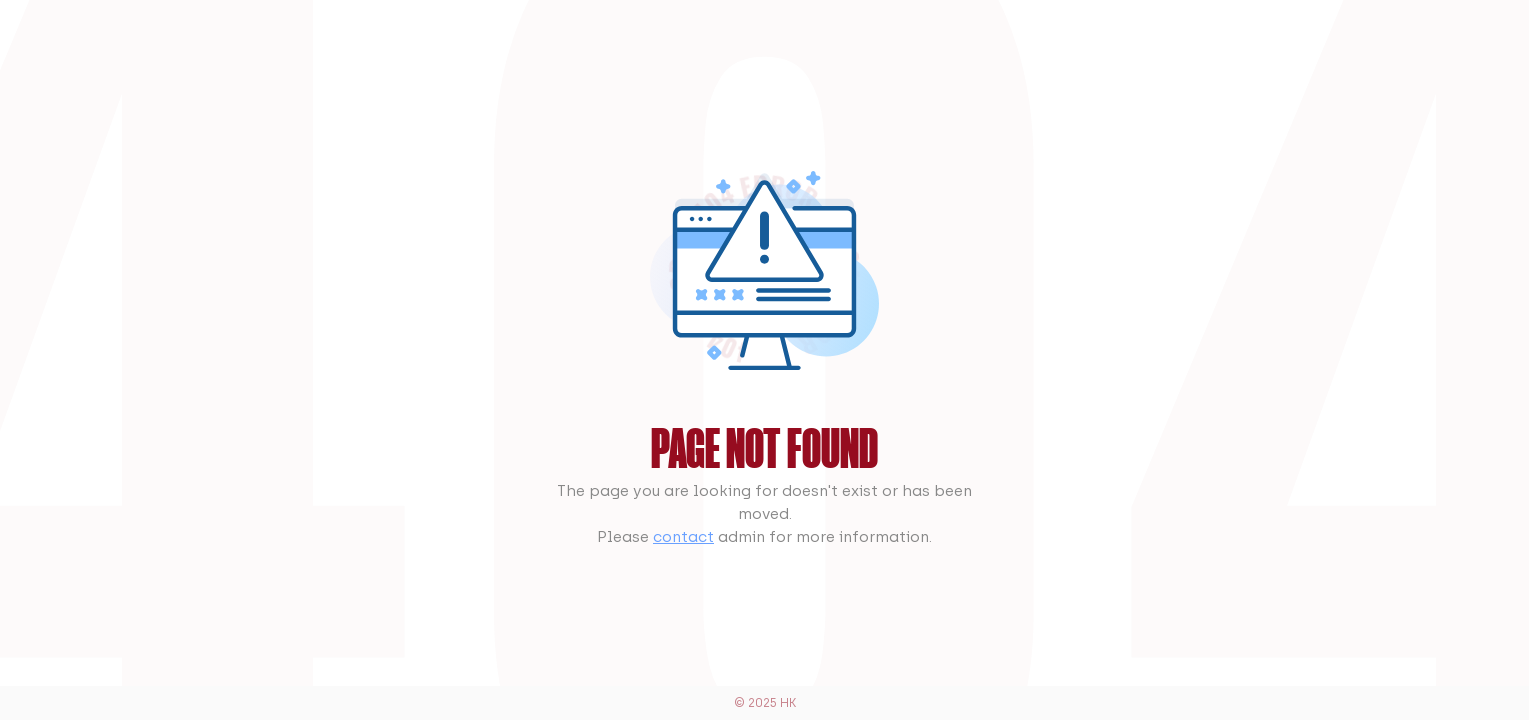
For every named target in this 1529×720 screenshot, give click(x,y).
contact (683, 536)
